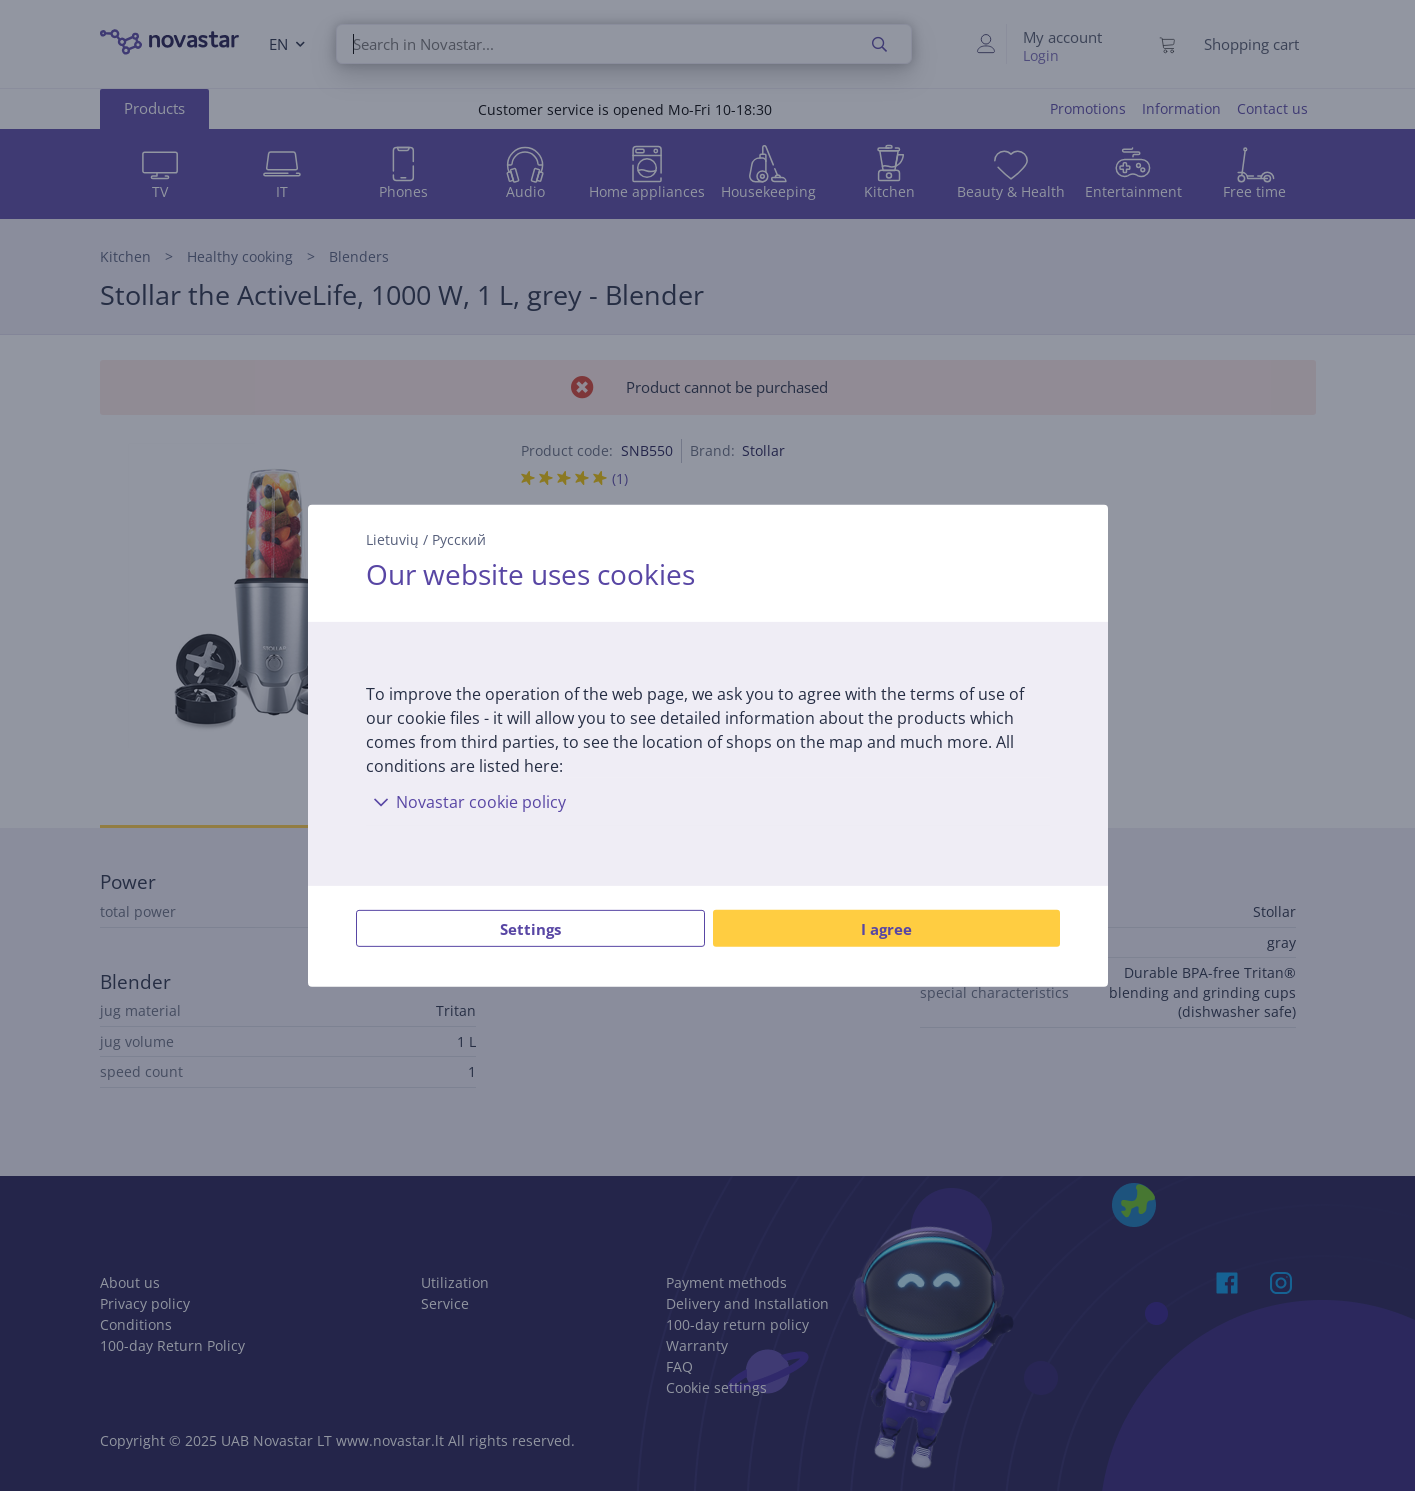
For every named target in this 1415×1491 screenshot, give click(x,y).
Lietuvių (392, 538)
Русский (459, 538)
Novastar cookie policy (466, 802)
